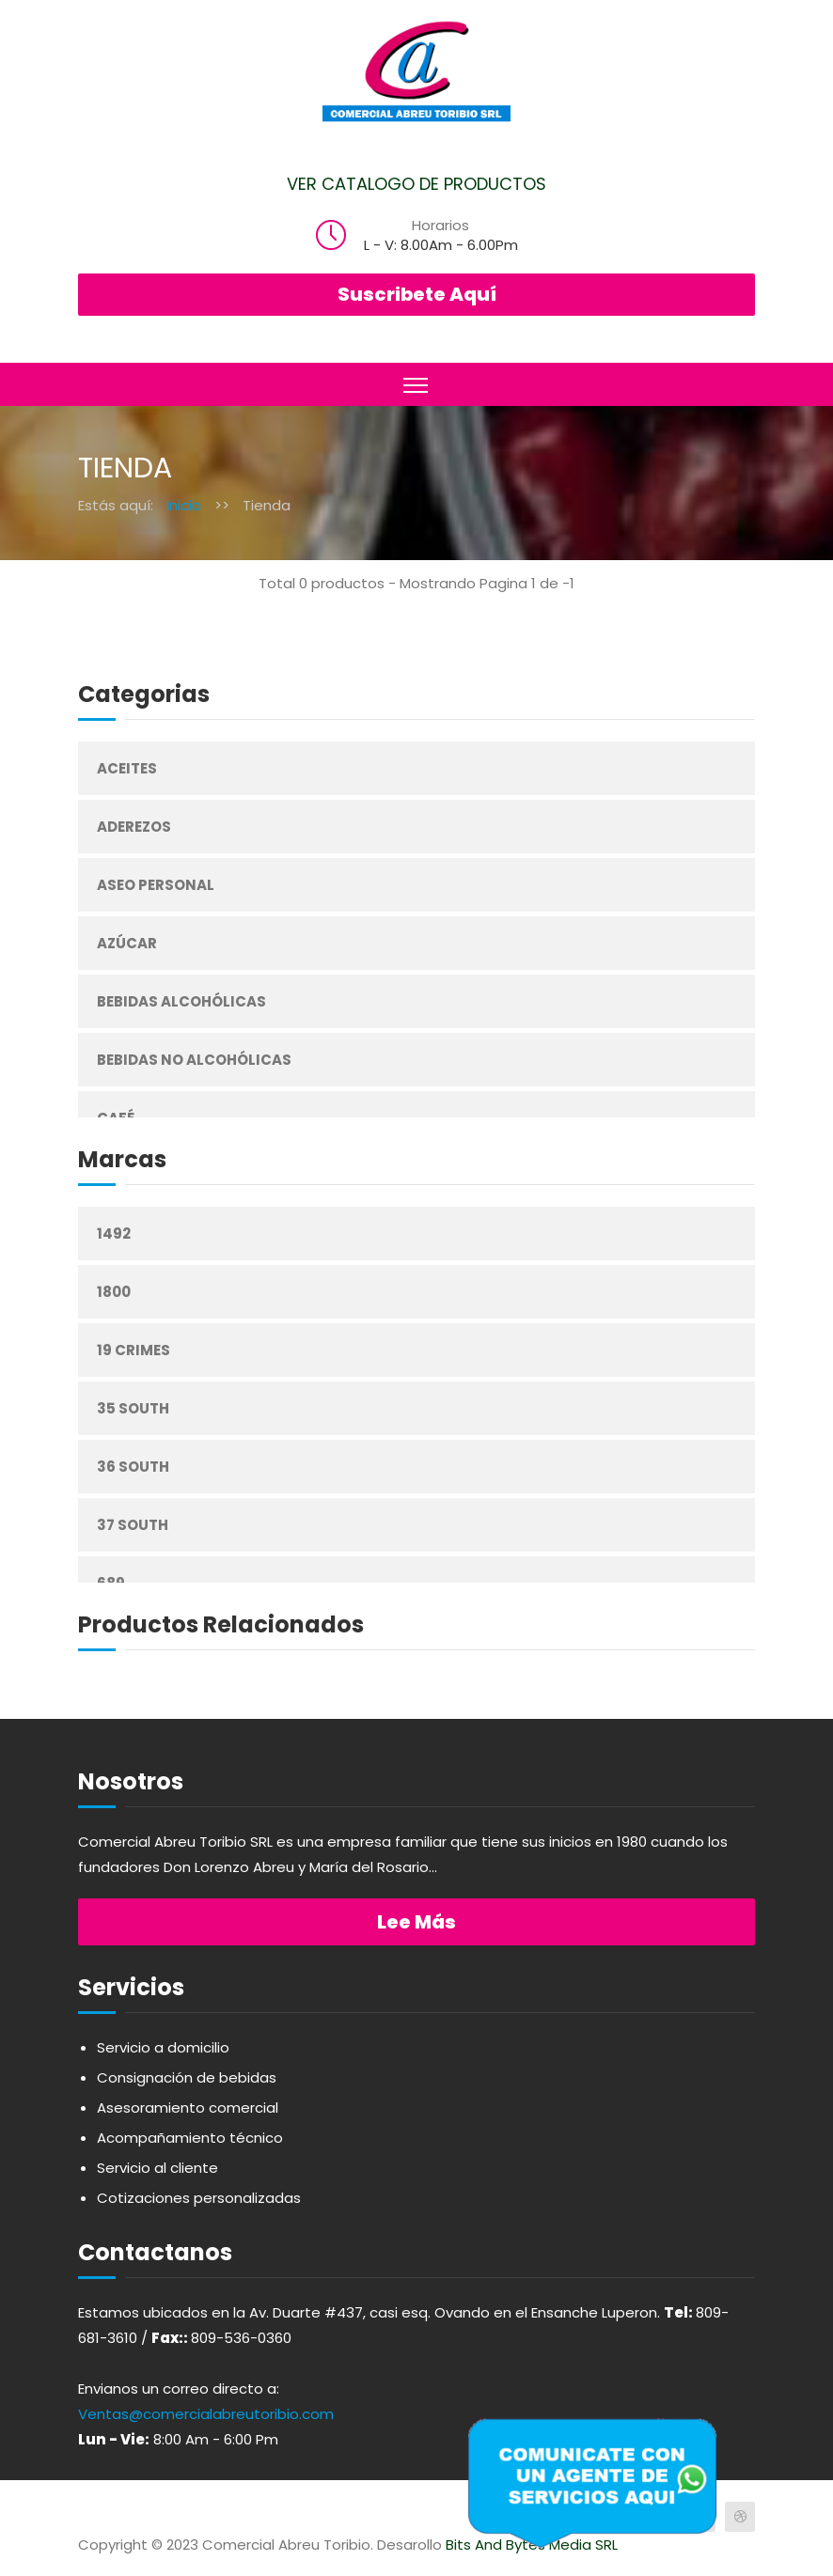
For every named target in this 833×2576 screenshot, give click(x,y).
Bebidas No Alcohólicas (194, 1059)
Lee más (416, 1922)
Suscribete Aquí (417, 294)
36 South (133, 1466)
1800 (114, 1292)
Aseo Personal (155, 885)
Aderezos (134, 826)
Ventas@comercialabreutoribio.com (206, 2414)
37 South (132, 1525)
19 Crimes (133, 1350)
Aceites (127, 768)
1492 (114, 1233)
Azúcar (127, 943)
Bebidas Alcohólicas (181, 1001)
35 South (133, 1408)
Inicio (183, 505)
